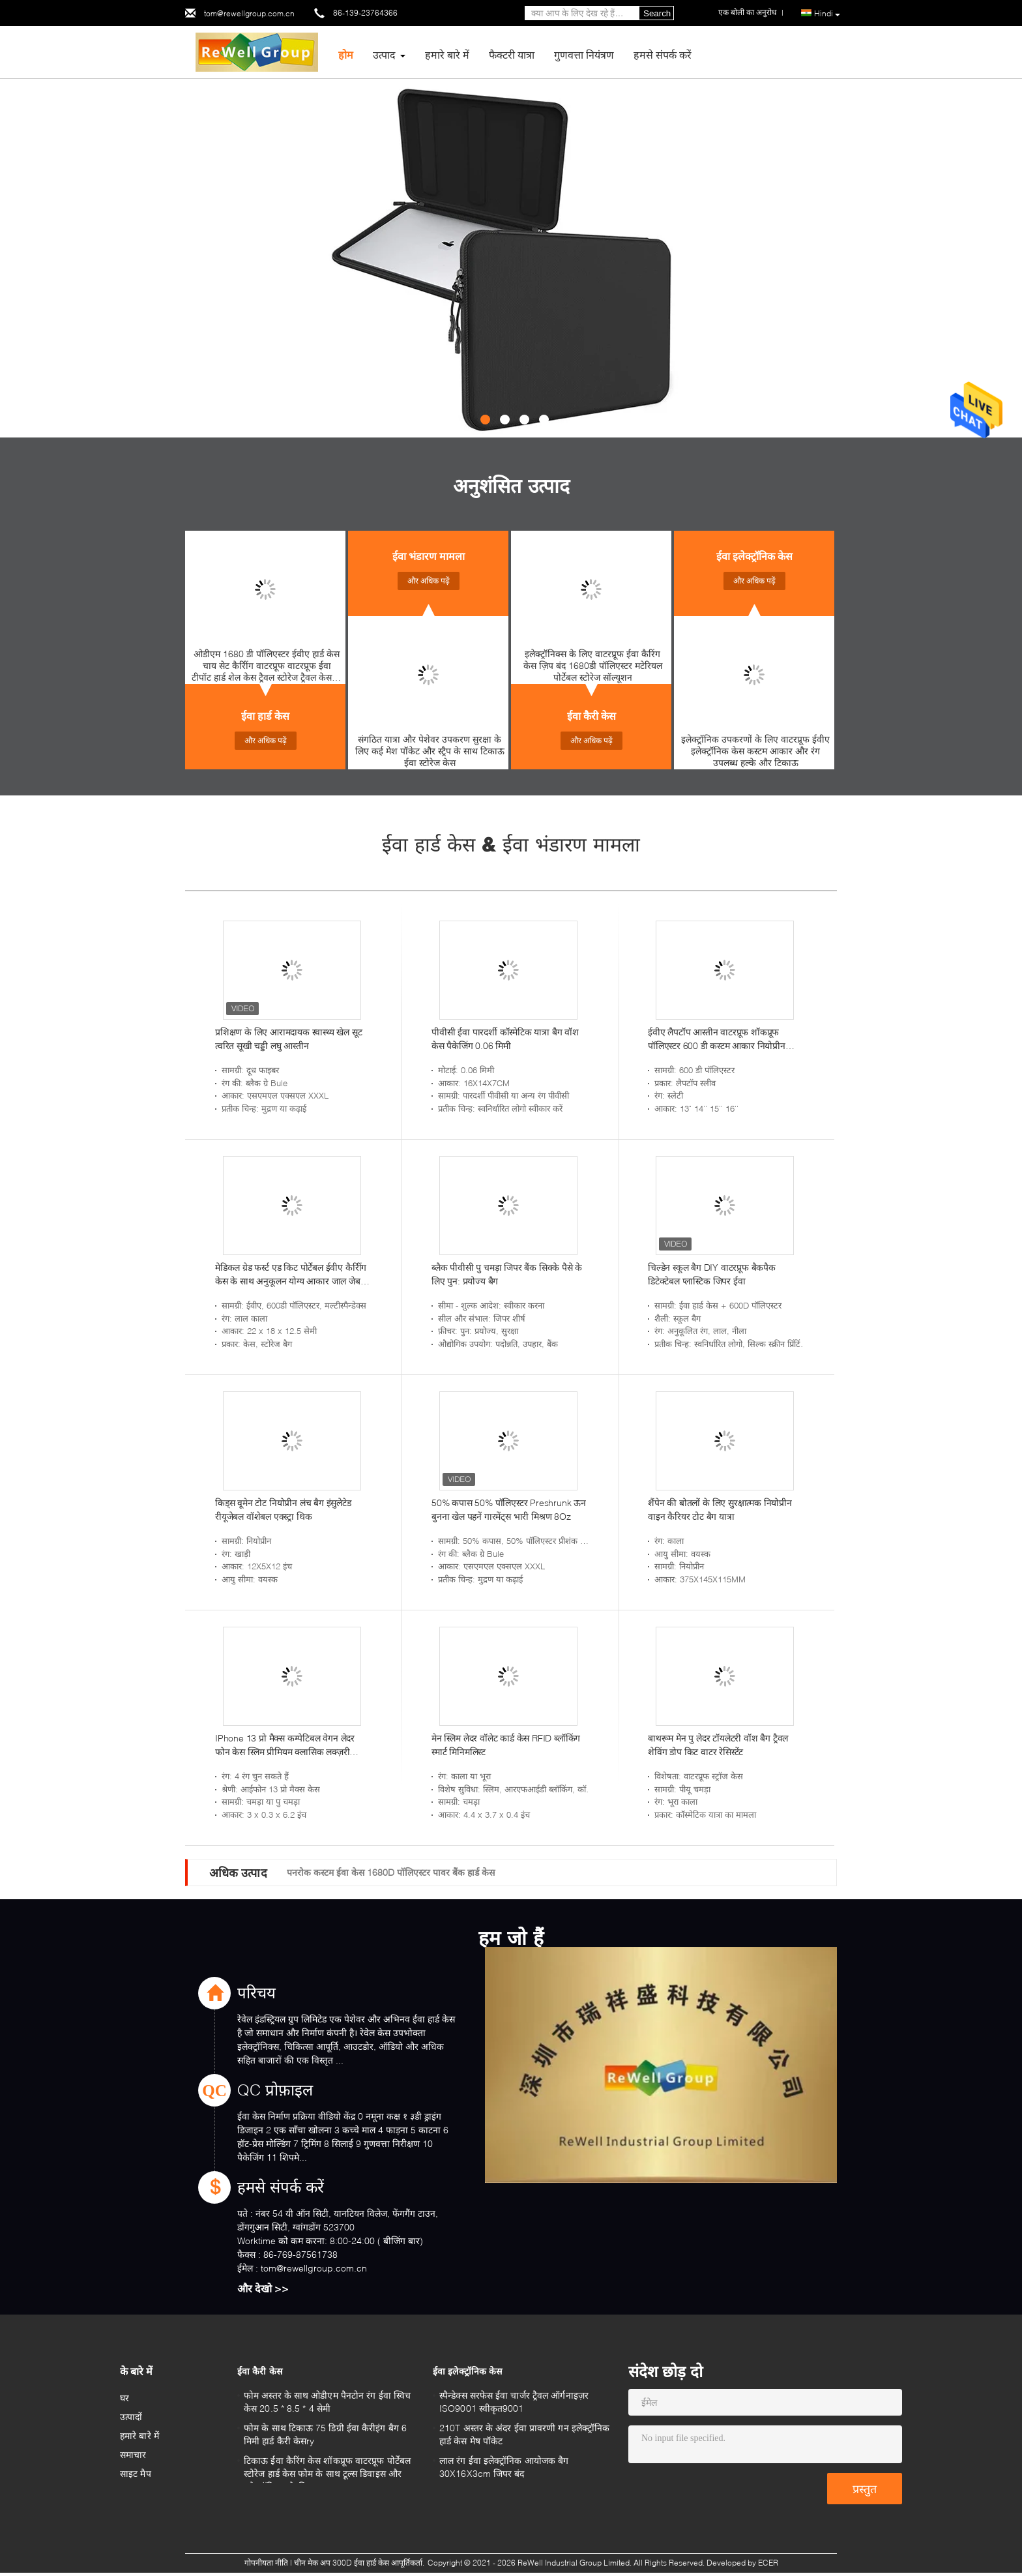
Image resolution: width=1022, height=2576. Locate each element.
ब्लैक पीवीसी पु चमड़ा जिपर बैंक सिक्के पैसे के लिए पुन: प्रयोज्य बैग (506, 1274)
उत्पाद (384, 54)
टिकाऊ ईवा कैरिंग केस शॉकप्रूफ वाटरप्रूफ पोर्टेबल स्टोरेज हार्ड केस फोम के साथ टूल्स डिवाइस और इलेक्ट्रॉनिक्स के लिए (327, 2469)
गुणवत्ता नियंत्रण (584, 54)
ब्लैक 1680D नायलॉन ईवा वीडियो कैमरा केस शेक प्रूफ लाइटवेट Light (406, 1872)
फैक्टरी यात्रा (511, 54)
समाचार (133, 2454)
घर (124, 2397)
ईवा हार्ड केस (265, 715)
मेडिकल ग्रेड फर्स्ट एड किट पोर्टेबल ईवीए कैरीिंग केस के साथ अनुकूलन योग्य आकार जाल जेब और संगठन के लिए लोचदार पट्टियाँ (290, 1275)
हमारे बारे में (447, 54)
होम (345, 54)
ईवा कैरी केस (591, 715)
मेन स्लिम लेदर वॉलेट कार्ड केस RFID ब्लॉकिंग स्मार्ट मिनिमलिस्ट (505, 1744)
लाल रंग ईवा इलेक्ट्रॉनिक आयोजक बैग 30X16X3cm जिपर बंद (503, 2467)
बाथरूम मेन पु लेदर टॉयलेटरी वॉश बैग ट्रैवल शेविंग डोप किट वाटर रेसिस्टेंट (718, 1744)
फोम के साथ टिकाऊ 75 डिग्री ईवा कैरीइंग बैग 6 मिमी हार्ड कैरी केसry (325, 2434)
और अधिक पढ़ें (265, 740)
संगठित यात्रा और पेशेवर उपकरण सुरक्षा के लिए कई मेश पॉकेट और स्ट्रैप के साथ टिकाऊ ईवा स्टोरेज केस (429, 750)
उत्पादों (131, 2416)
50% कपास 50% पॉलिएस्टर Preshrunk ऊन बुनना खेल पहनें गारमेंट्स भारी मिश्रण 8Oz (508, 1509)
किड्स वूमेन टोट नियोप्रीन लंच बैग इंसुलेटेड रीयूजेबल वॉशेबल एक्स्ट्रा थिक (283, 1509)
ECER (768, 2563)
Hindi (827, 13)
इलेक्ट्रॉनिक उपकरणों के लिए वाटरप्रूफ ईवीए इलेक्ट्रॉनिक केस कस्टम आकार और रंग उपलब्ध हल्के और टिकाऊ (755, 750)
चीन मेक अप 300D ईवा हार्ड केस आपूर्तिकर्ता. (360, 2563)
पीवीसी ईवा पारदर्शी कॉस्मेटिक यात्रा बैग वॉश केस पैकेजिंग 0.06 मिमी (505, 1038)
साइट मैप (135, 2473)
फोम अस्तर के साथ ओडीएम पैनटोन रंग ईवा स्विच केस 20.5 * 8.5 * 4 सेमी (327, 2402)
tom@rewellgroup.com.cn (249, 13)
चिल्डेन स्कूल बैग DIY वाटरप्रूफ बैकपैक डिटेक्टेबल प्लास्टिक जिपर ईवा (712, 1274)
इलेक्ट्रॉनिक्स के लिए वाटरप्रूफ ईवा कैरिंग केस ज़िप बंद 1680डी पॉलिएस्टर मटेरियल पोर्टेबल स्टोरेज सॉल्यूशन (592, 665)
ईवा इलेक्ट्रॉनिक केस (754, 556)
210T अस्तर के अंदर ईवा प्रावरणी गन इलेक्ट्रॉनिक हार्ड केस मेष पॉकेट (524, 2434)
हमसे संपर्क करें (663, 54)
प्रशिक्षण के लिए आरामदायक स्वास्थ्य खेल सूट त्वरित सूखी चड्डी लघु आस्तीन (288, 1038)
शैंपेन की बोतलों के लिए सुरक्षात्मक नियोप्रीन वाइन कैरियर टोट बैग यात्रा (720, 1509)
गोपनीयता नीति (266, 2563)
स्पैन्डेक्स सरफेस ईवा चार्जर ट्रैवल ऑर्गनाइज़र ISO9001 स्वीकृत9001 (514, 2402)
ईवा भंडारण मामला (428, 556)
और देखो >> (263, 2288)
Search (657, 13)
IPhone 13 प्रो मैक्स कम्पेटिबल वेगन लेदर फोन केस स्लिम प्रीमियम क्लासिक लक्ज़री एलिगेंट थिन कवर (285, 1745)
